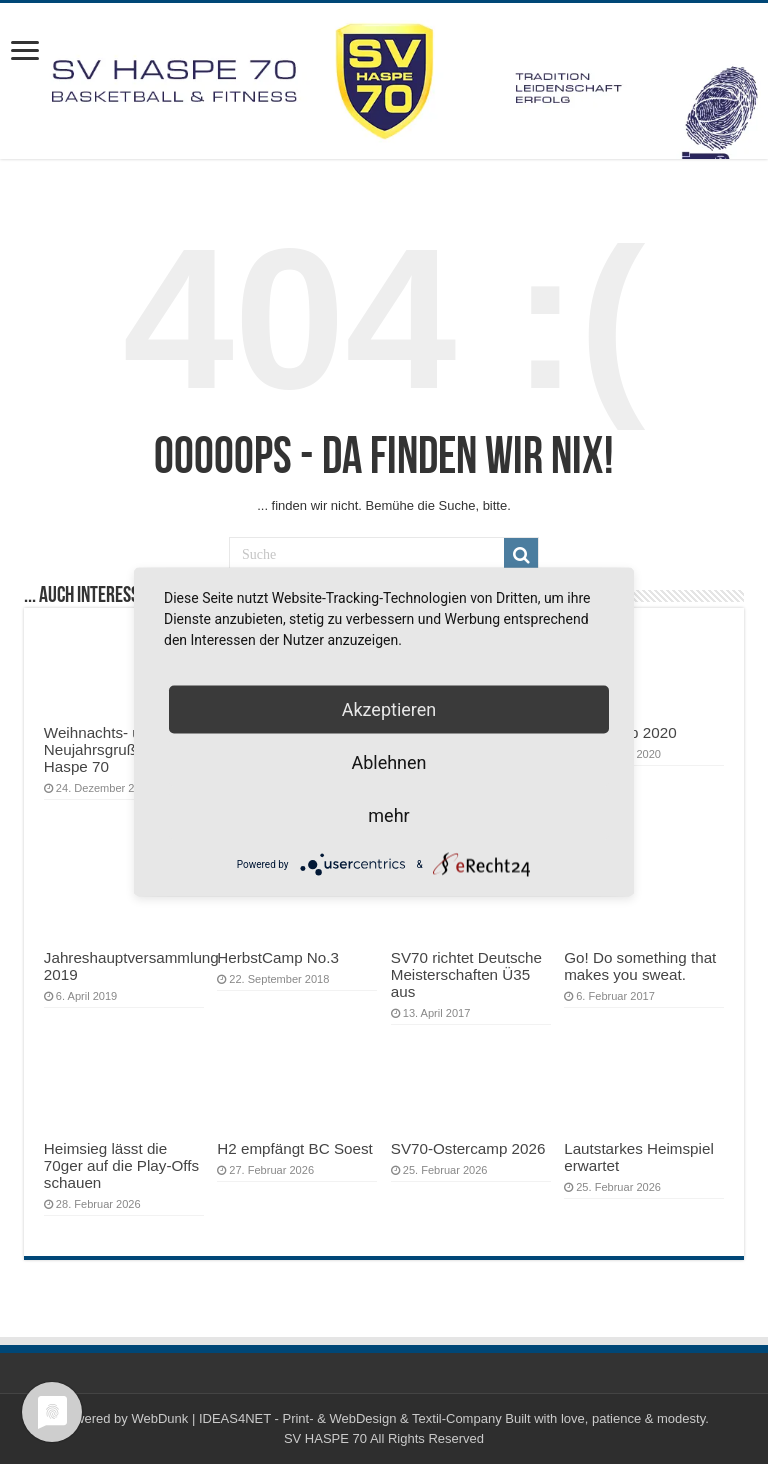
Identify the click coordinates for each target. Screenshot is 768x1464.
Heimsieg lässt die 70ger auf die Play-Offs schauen (121, 1165)
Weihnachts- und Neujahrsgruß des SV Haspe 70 (116, 749)
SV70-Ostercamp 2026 (468, 1148)
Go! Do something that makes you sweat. (640, 966)
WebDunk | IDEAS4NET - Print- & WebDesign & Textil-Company (316, 1418)
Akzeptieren (389, 709)
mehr (388, 815)
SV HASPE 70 (325, 1438)
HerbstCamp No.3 (278, 957)
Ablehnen (388, 762)
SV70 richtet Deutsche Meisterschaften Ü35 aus (466, 974)
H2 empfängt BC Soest (295, 1148)
